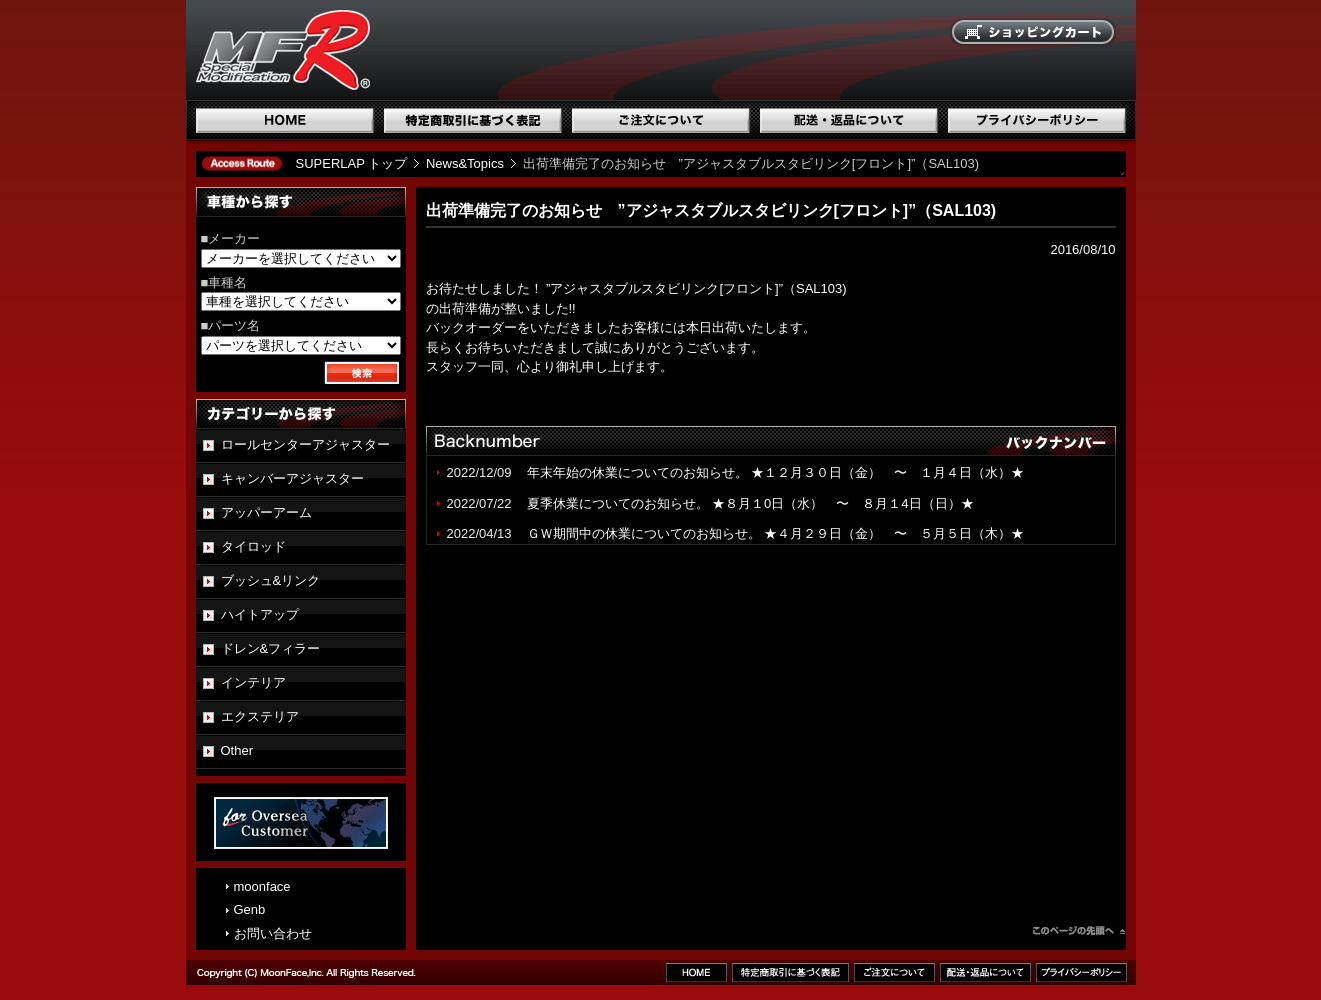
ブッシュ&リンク (271, 580)
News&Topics (465, 163)
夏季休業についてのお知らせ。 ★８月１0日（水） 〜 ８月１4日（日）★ (750, 503)
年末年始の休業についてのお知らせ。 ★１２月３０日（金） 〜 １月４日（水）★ (782, 472)
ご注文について (661, 120)
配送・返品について (849, 120)
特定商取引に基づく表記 (473, 120)
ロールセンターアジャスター (305, 444)
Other (237, 750)
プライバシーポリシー (1037, 120)
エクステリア (260, 716)
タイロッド (253, 546)
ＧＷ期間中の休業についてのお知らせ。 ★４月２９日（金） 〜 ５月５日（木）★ (776, 533)
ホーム (285, 120)
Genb (250, 909)
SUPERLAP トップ (352, 163)
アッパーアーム (266, 512)
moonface (262, 886)
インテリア (253, 682)
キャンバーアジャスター (292, 478)
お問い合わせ (273, 933)
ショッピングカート (1034, 33)
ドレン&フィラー (271, 648)
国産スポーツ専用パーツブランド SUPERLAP (411, 50)
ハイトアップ (260, 614)
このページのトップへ (1079, 933)
